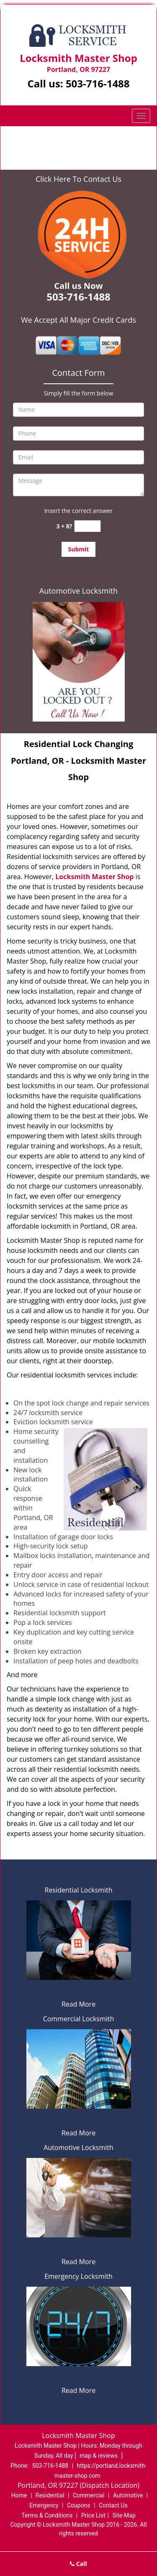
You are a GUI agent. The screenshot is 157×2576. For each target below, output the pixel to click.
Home (39, 139)
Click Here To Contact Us (78, 179)
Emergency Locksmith (78, 2276)
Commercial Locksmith (78, 2018)
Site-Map (124, 2515)
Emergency (43, 2505)
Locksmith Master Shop (94, 876)
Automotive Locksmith (78, 591)
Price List (93, 2515)
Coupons (78, 2505)
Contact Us (113, 2505)
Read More (78, 2004)
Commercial (88, 2495)
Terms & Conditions (46, 2515)
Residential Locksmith (79, 1890)
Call (78, 2564)
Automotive (128, 2495)
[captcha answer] (87, 526)
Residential (50, 2495)
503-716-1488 (98, 83)
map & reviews (99, 2455)
